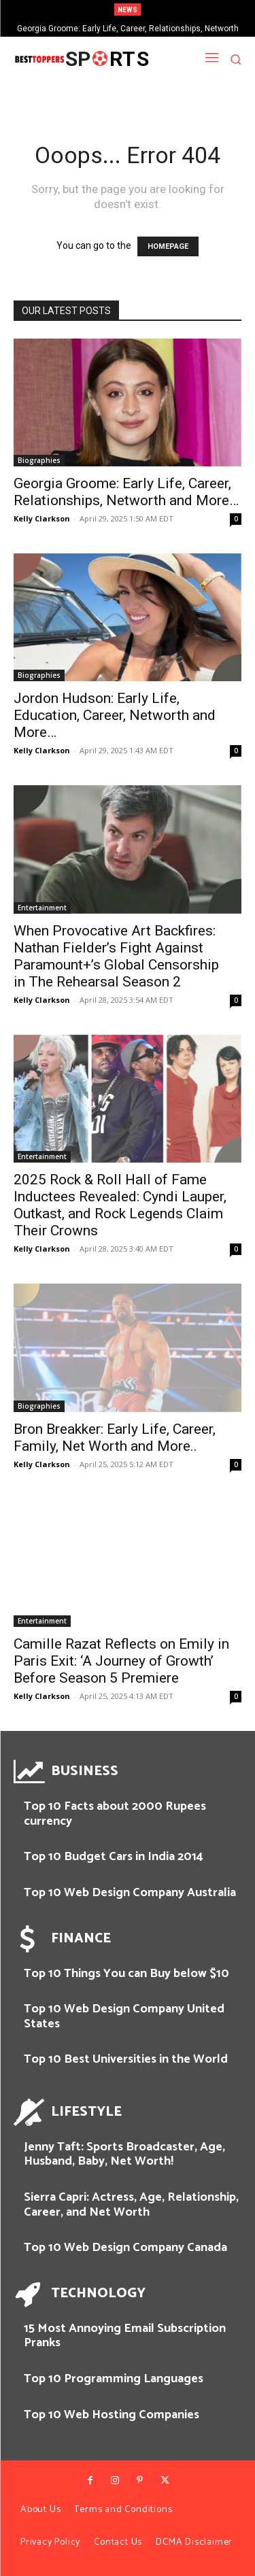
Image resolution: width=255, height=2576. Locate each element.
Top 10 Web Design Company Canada (125, 2247)
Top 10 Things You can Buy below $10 (126, 1973)
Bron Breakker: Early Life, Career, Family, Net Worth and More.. (115, 1437)
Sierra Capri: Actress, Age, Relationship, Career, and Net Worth (131, 2204)
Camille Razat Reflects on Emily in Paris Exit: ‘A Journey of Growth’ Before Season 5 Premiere (121, 1661)
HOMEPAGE (168, 246)
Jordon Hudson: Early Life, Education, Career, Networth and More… (115, 715)
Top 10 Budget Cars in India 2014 (113, 1857)
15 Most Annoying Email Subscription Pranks (125, 2336)
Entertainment (42, 907)
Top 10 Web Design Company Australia (130, 1893)
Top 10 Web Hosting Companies (111, 2415)
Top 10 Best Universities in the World (126, 2059)
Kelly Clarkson (42, 518)
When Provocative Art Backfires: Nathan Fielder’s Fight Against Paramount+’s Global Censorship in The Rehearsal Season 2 (116, 956)
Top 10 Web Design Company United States (124, 2016)
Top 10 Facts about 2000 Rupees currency (115, 1814)
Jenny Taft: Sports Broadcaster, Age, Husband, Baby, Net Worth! (124, 2154)
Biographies (39, 460)
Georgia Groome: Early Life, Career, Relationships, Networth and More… (126, 492)
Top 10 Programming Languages (113, 2379)
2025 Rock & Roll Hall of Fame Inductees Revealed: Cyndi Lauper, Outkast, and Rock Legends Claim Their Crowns (120, 1205)
